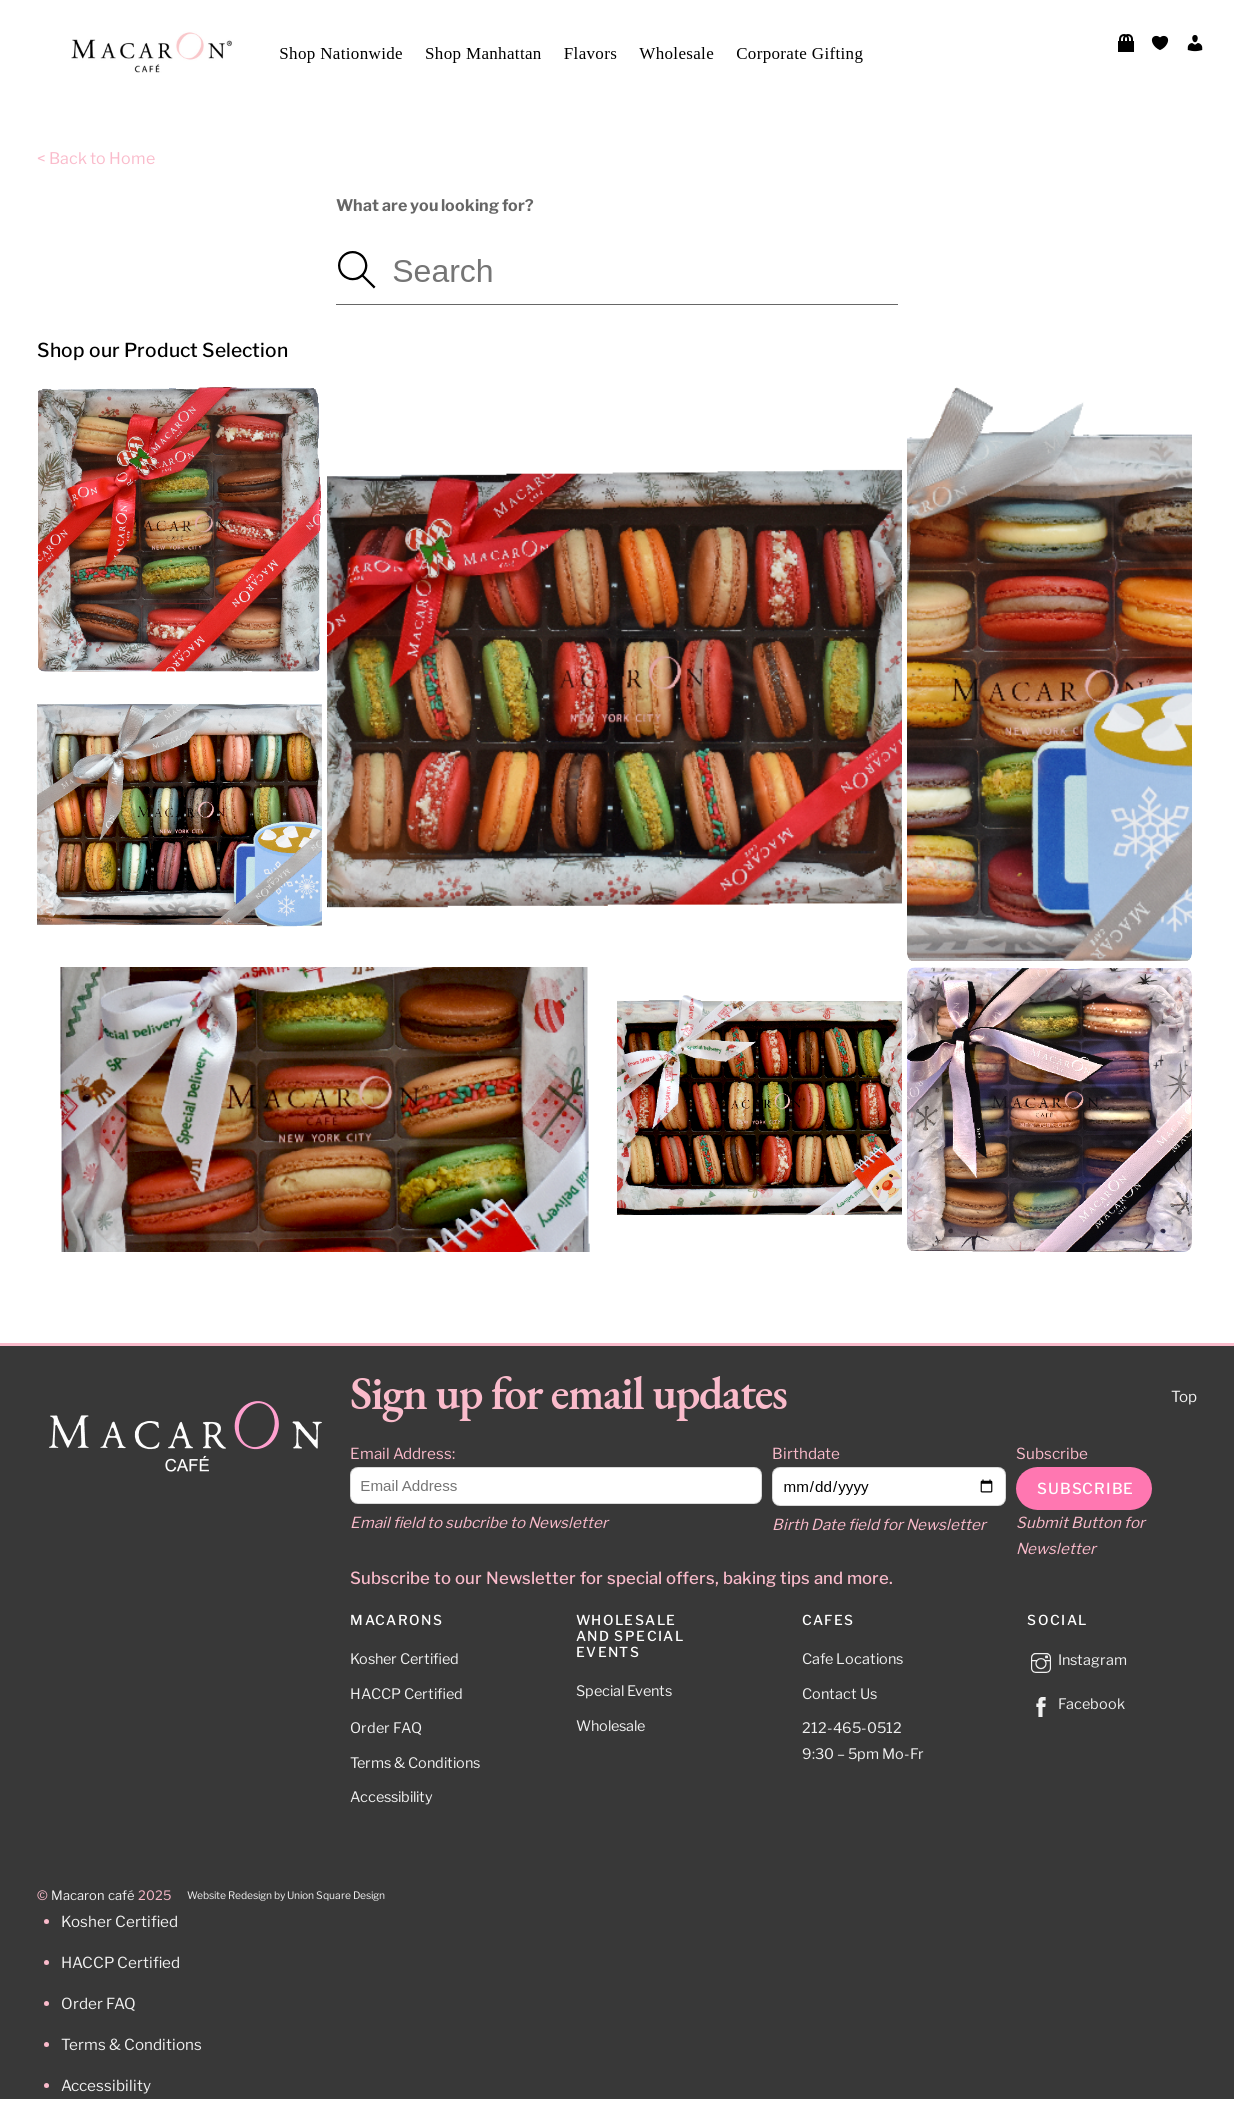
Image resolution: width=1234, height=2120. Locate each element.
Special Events (624, 1691)
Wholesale (676, 53)
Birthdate (806, 1453)
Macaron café (93, 1895)
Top (1184, 1396)
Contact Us (839, 1694)
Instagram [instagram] (1077, 1660)
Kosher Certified (404, 1659)
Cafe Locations (852, 1659)
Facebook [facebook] (1076, 1704)
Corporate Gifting (799, 53)
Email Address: (402, 1453)
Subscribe (1052, 1453)
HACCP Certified (406, 1694)
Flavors (590, 53)
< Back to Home (96, 158)
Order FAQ (386, 1728)
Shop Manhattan (483, 53)
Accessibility (391, 1797)
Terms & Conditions (415, 1763)
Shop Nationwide (341, 53)
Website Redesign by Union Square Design (286, 1895)
